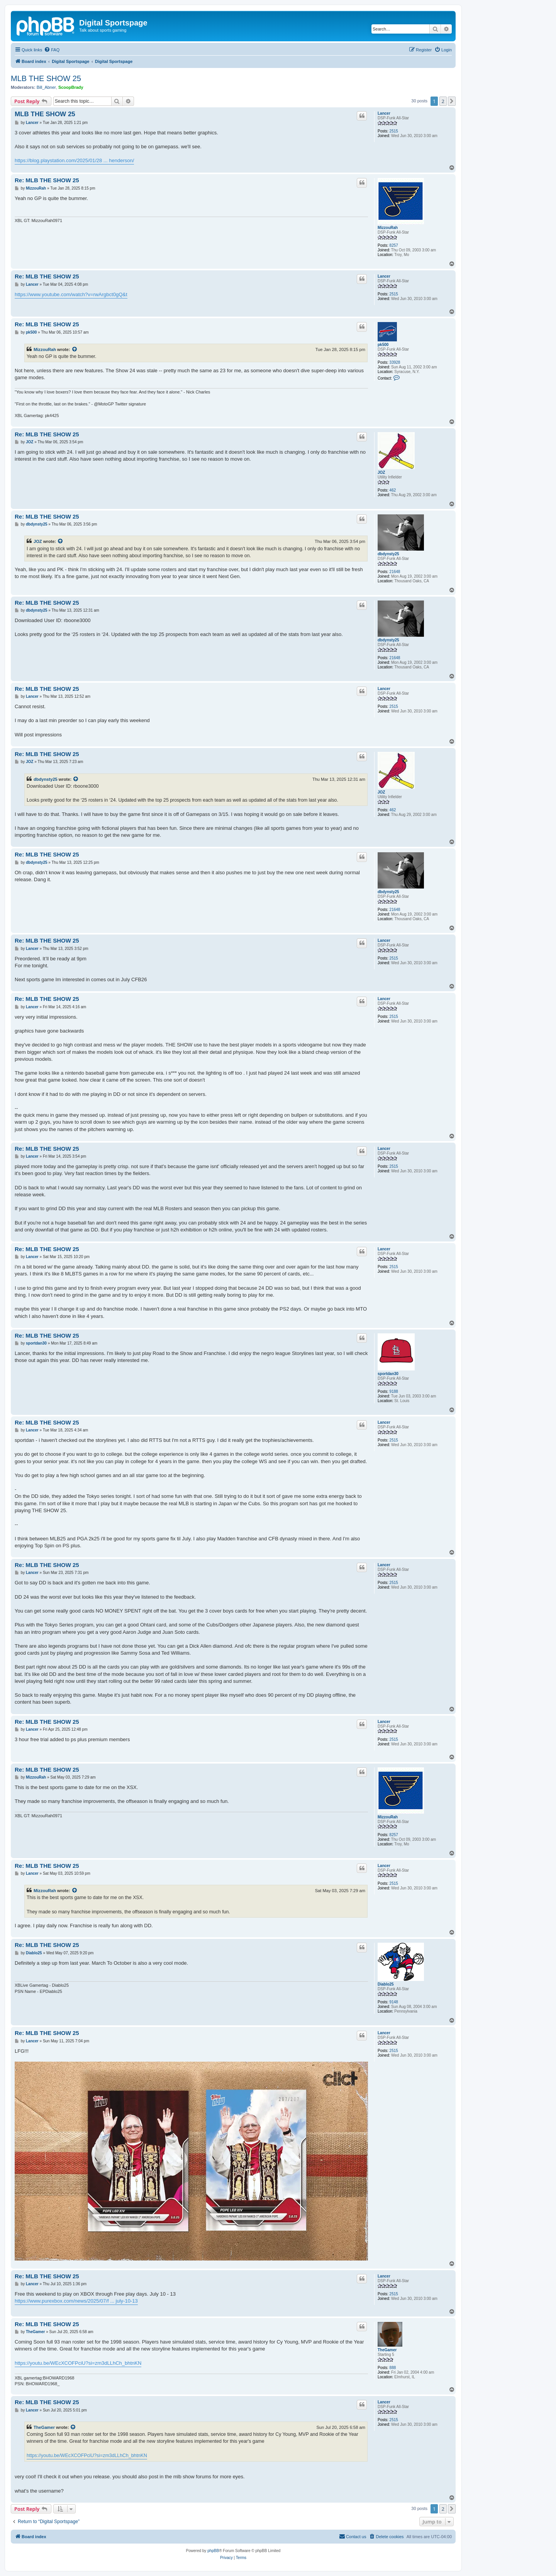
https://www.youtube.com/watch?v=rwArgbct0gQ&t (71, 294)
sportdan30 (388, 1374)
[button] (452, 101)
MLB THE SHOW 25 (46, 78)
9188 (394, 1391)
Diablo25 (386, 1984)
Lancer (384, 113)
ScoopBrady (70, 87)
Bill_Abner (46, 87)
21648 (395, 572)
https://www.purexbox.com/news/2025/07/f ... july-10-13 (76, 2301)
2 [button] (443, 101)
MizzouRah (388, 228)
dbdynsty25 (388, 554)
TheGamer (387, 2350)
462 (393, 490)
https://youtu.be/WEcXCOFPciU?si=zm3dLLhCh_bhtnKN (78, 2363)
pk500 (383, 345)
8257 (394, 245)
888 (393, 2368)
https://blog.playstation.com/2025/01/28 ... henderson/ (74, 160)
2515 (394, 131)
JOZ (381, 472)
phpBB (213, 2551)
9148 (394, 2002)
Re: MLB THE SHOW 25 (47, 180)
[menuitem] (51, 49)
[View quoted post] (74, 349)
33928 (395, 362)
